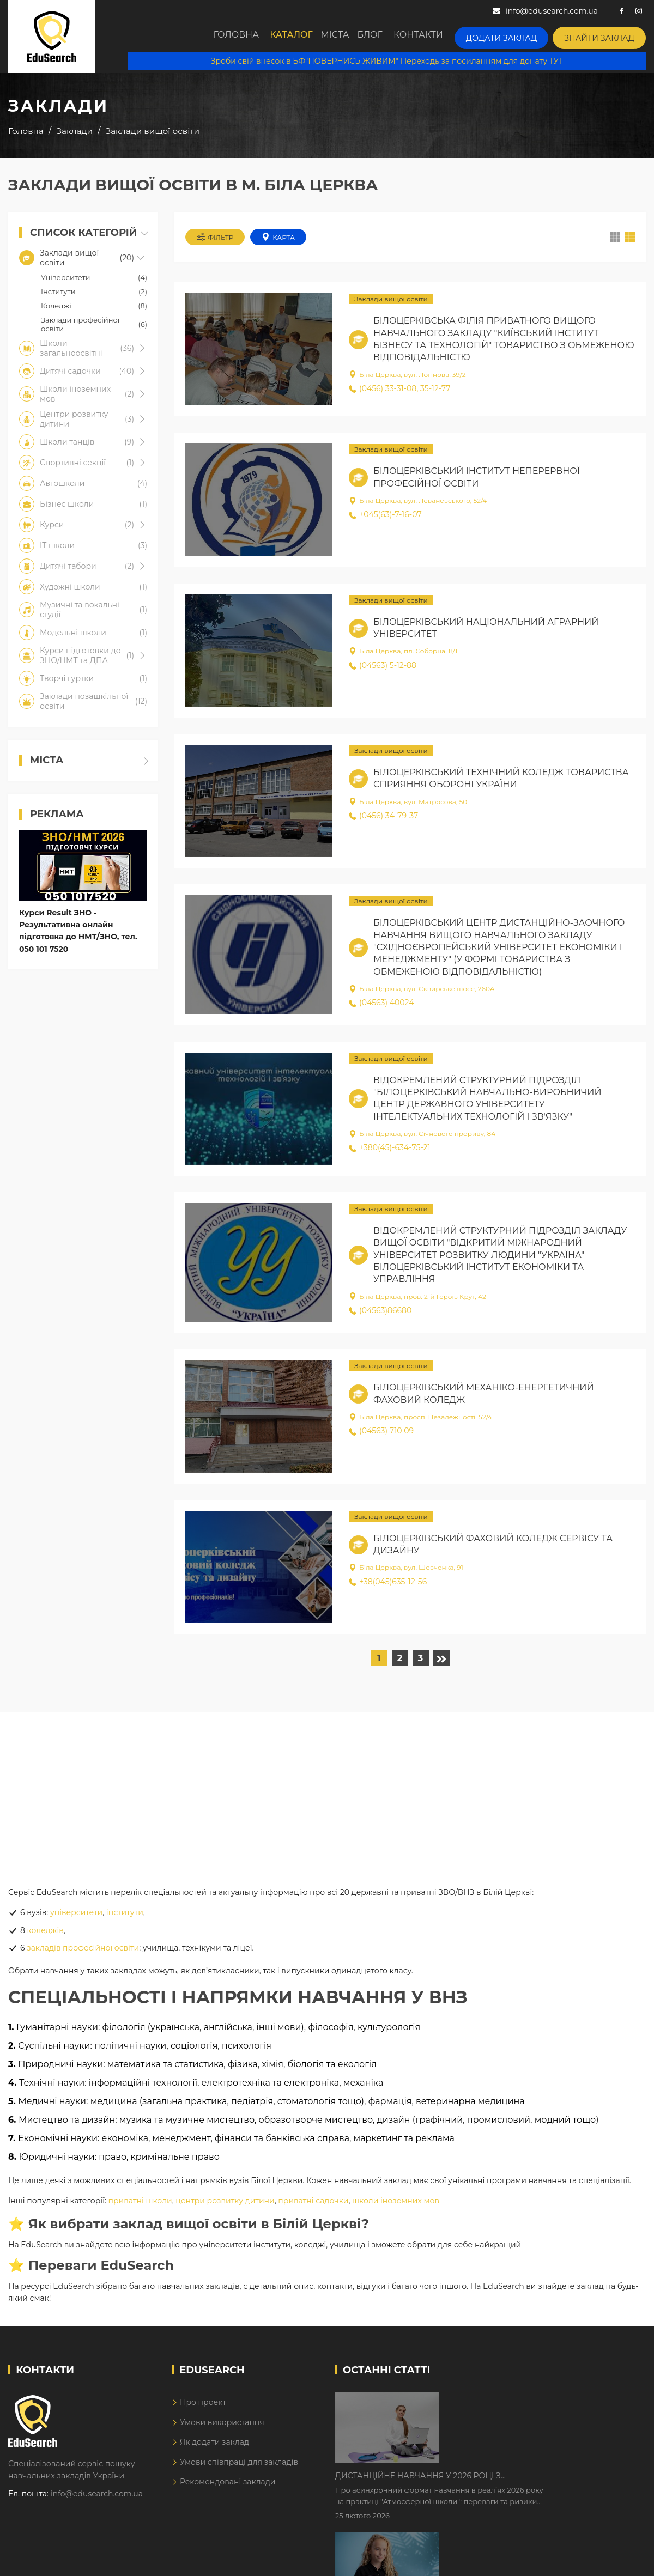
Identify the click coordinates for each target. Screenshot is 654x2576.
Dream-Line (623, 2560)
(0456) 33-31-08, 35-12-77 (399, 392)
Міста (349, 36)
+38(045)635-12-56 (388, 1585)
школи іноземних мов (395, 2204)
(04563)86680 (380, 1314)
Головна (243, 36)
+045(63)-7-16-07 (385, 518)
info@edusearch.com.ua (97, 2497)
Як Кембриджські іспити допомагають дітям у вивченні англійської (535, 2473)
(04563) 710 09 (381, 1434)
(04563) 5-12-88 (382, 668)
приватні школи (140, 2204)
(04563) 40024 (381, 1006)
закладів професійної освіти (83, 1951)
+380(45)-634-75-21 (390, 1151)
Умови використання (222, 2426)
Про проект (203, 2406)
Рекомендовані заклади (228, 2485)
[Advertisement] (327, 1791)
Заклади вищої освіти (391, 303)
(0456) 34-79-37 (383, 819)
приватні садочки (313, 2204)
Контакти (442, 36)
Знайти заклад (604, 36)
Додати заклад (518, 36)
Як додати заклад (214, 2445)
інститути (124, 1916)
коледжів (45, 1934)
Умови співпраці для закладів (239, 2465)
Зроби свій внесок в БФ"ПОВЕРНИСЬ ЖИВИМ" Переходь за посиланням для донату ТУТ (387, 60)
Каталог (300, 36)
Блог (391, 36)
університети (76, 1916)
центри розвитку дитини (224, 2204)
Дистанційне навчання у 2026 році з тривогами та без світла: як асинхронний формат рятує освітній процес (524, 2405)
